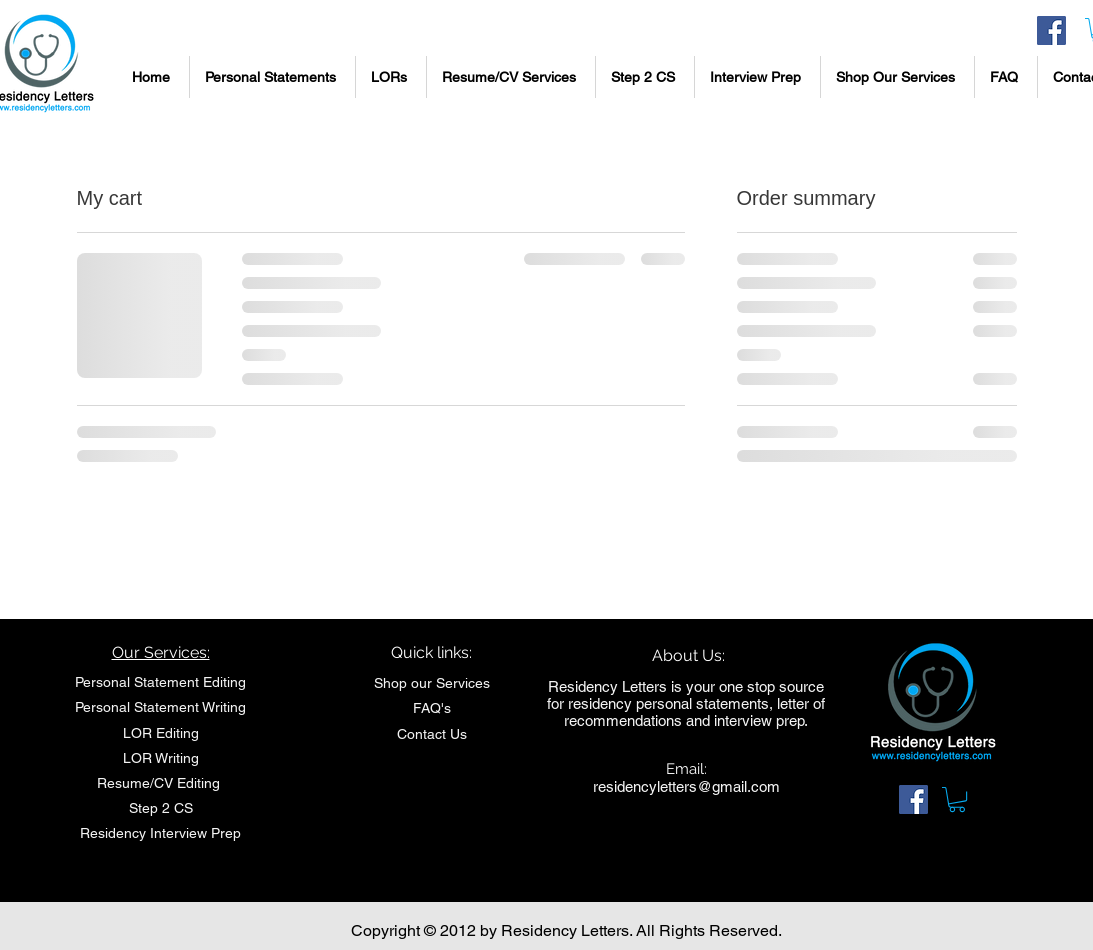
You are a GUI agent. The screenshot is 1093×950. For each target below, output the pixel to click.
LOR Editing (161, 733)
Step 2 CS (161, 808)
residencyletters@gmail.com (686, 786)
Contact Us (432, 734)
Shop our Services (432, 683)
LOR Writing (161, 758)
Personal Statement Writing (160, 707)
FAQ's (432, 708)
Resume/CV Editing (160, 783)
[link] (957, 799)
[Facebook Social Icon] (1051, 30)
